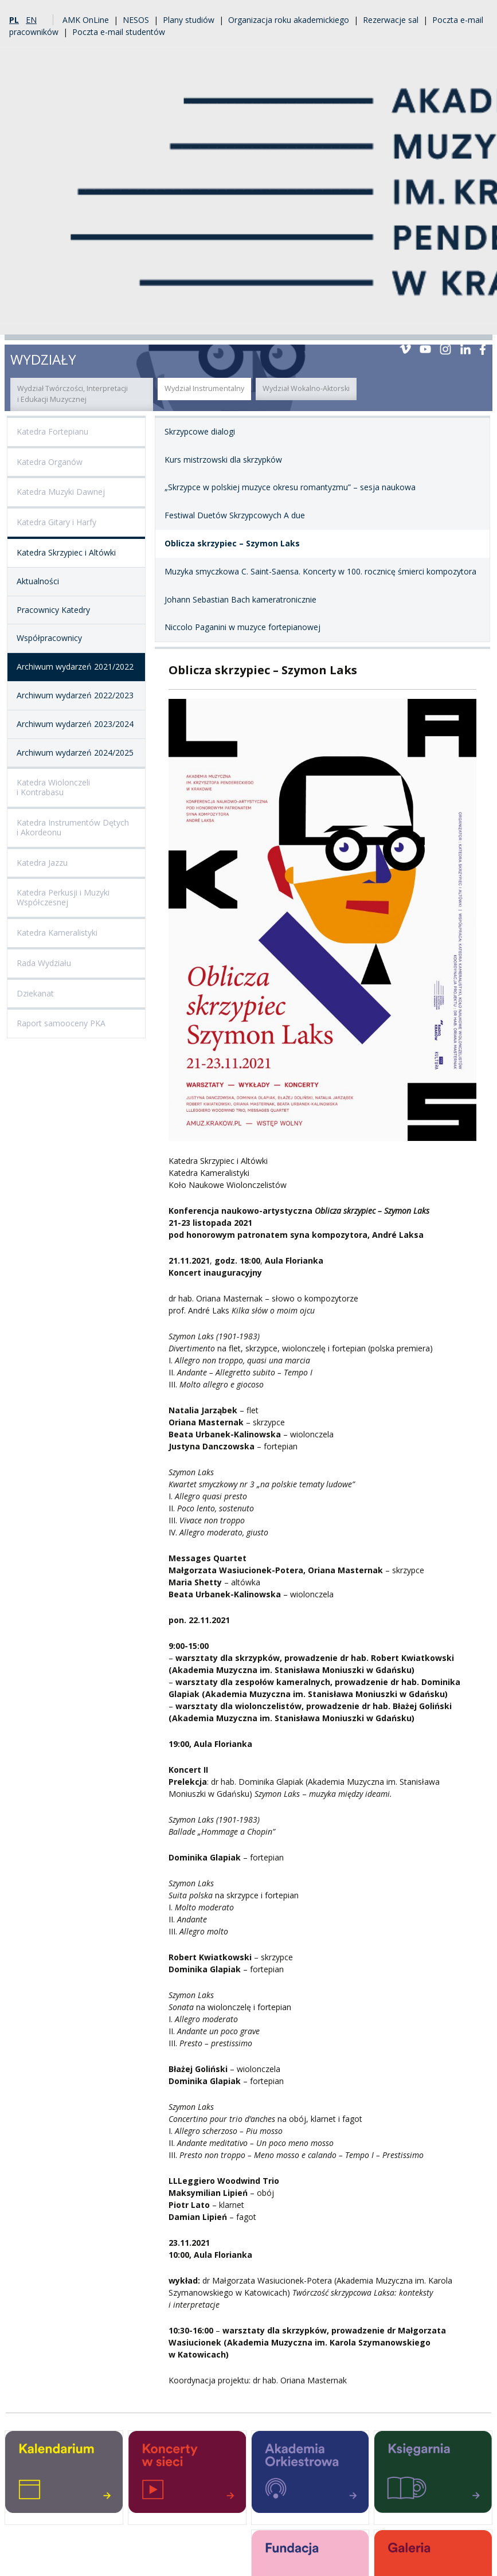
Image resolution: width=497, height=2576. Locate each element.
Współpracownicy (49, 637)
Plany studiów (188, 19)
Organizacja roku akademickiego (288, 19)
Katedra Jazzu (42, 862)
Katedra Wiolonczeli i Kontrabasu (53, 787)
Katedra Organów (50, 461)
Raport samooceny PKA (61, 1023)
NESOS (136, 19)
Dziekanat (35, 993)
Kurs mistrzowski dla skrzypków (223, 459)
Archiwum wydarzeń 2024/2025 (75, 752)
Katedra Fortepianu (52, 431)
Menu (478, 321)
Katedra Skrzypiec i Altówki (66, 552)
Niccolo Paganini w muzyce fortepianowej (242, 626)
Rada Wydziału (44, 962)
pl (14, 19)
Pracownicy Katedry (53, 609)
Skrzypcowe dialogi (200, 431)
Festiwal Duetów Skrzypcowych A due (235, 515)
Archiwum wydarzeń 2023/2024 (75, 723)
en (31, 19)
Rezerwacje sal (390, 19)
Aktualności (38, 581)
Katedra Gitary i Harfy (56, 522)
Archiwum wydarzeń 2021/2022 (75, 666)
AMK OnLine (85, 19)
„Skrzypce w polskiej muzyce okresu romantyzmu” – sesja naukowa (290, 487)
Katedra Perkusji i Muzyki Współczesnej (63, 897)
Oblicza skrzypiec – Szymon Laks (232, 543)
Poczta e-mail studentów (118, 31)
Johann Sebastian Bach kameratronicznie (240, 599)
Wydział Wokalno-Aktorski (306, 388)
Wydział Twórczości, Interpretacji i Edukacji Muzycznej (72, 394)
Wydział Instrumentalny (204, 388)
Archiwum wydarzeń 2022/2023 (75, 695)
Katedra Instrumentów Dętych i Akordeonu (73, 827)
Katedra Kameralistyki (57, 932)
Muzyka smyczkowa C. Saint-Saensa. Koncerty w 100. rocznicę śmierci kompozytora (320, 571)
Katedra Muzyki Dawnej (61, 491)
